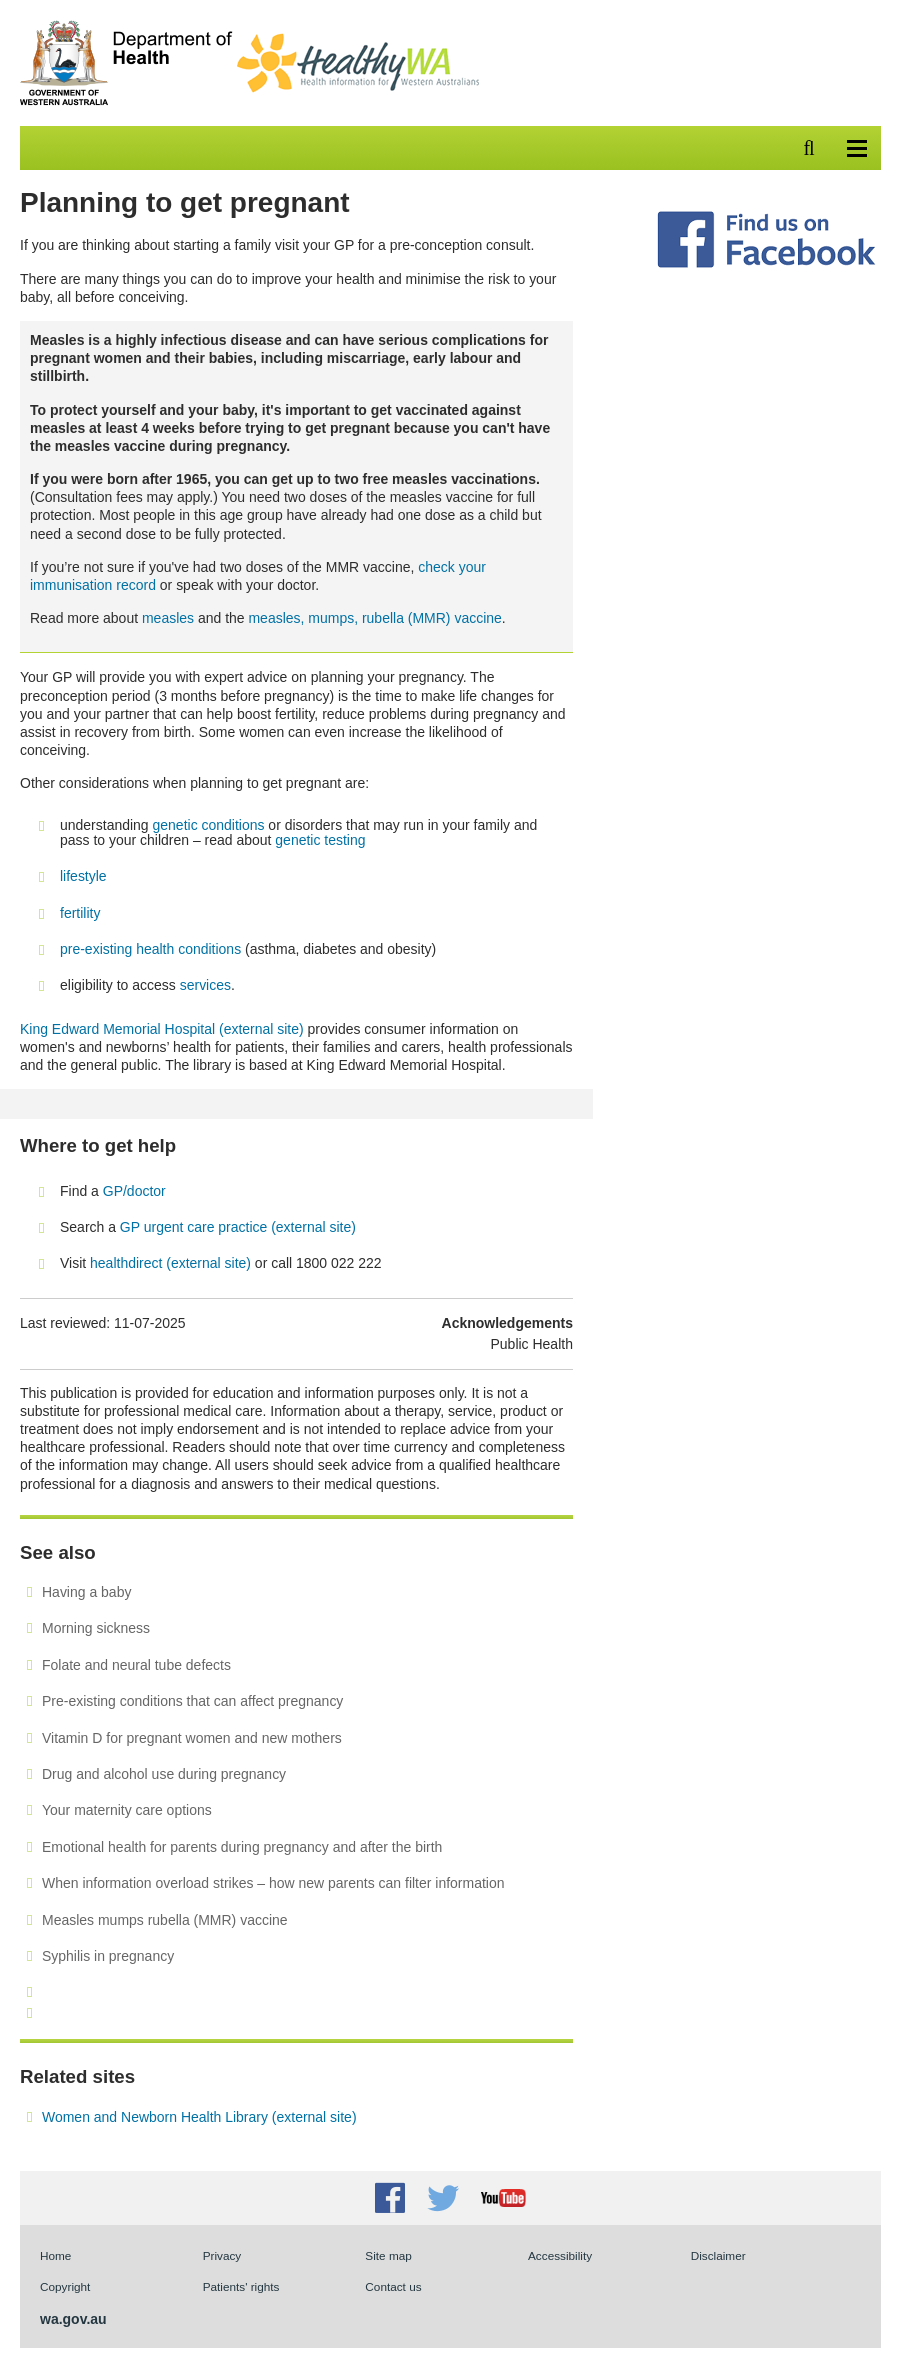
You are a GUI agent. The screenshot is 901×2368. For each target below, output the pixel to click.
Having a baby (86, 1592)
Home (55, 2255)
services (205, 985)
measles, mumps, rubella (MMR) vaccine (374, 618)
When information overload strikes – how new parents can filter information (273, 1883)
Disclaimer (718, 2255)
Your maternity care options (127, 1810)
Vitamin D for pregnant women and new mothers (192, 1738)
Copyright (65, 2286)
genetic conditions (209, 825)
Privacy (222, 2255)
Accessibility (560, 2255)
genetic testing (320, 840)
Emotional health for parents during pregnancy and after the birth (242, 1847)
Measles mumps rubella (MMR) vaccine (165, 1920)
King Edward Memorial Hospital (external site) (162, 1029)
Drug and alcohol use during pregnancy (164, 1774)
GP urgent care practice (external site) (238, 1227)
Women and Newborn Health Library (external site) (199, 2117)
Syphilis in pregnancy (108, 1956)
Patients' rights (241, 2286)
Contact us (393, 2286)
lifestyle (83, 876)
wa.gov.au (73, 2319)
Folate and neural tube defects (136, 1665)
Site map (388, 2255)
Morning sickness (96, 1628)
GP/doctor (136, 1191)
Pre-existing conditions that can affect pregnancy (192, 1701)
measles (168, 618)
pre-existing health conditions (150, 949)
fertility (80, 913)
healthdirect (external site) (170, 1263)
